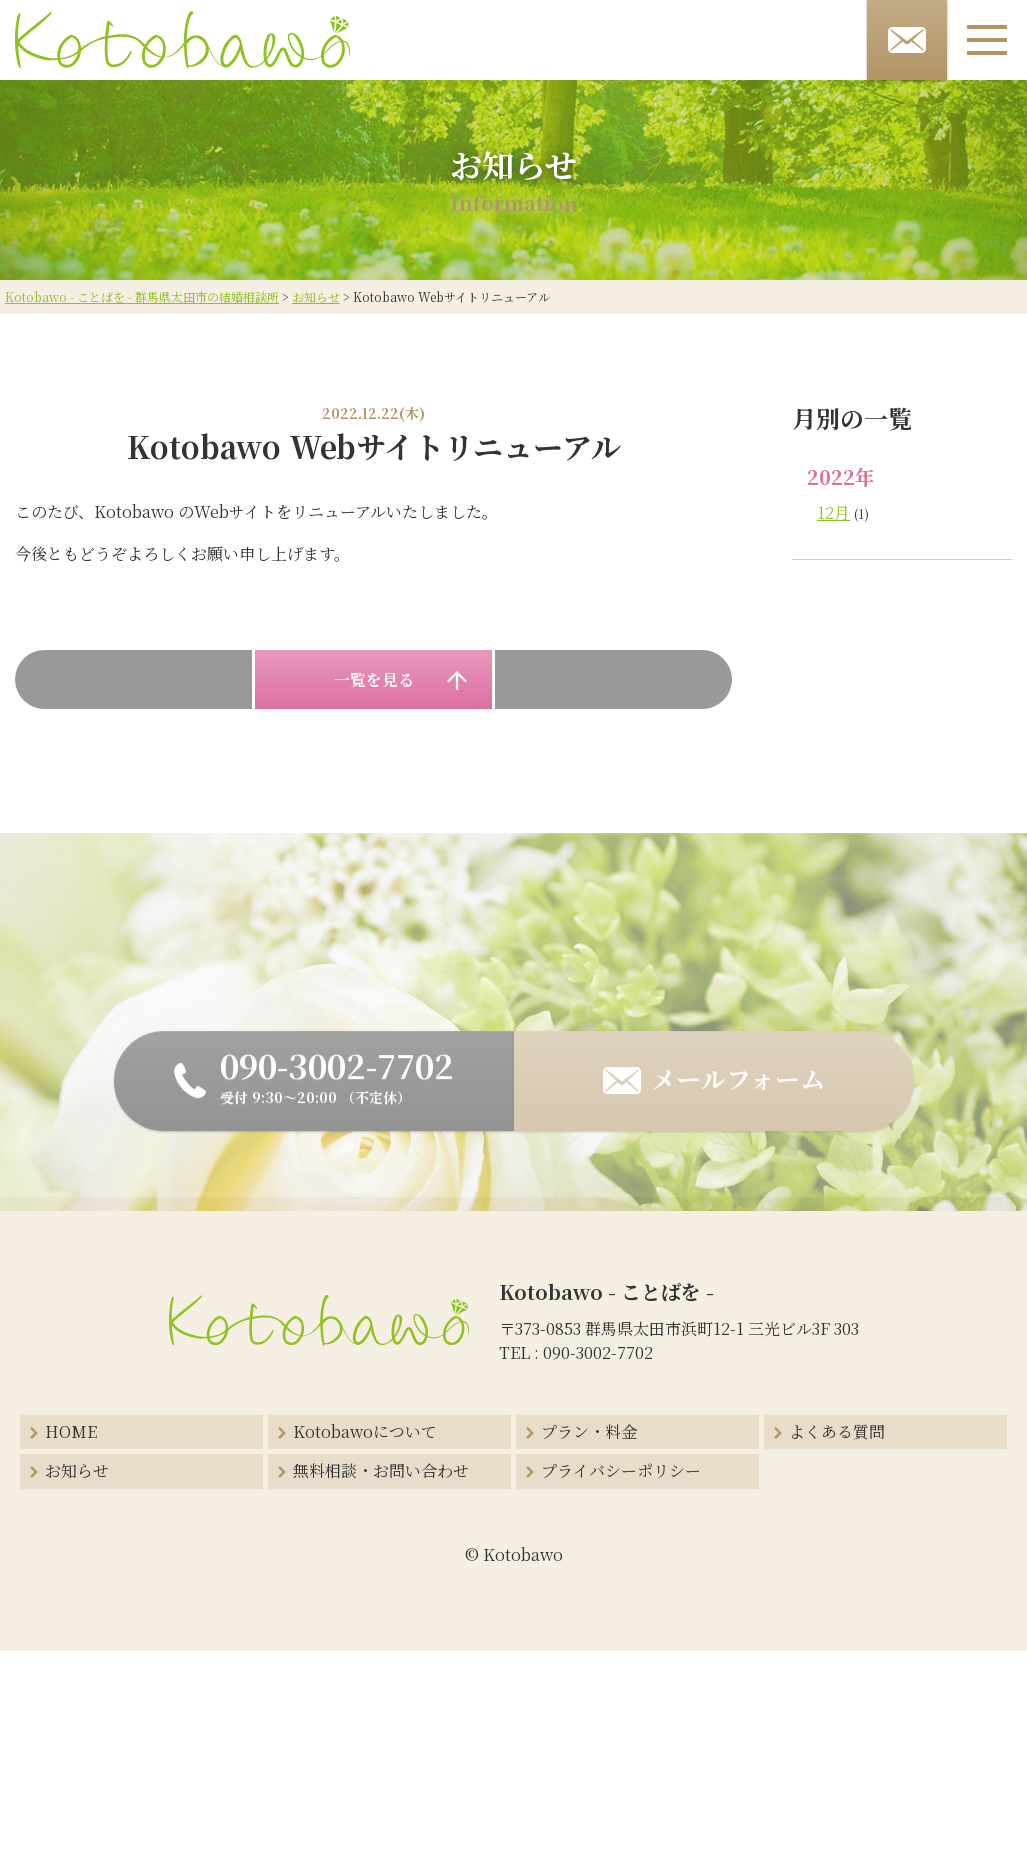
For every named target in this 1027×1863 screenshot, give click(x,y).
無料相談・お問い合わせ (381, 1470)
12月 (833, 512)
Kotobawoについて (365, 1431)
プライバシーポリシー (621, 1470)
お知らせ (77, 1470)
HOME (71, 1431)
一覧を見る (374, 679)
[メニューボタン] (987, 40)
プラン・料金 (589, 1431)
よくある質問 (837, 1431)
